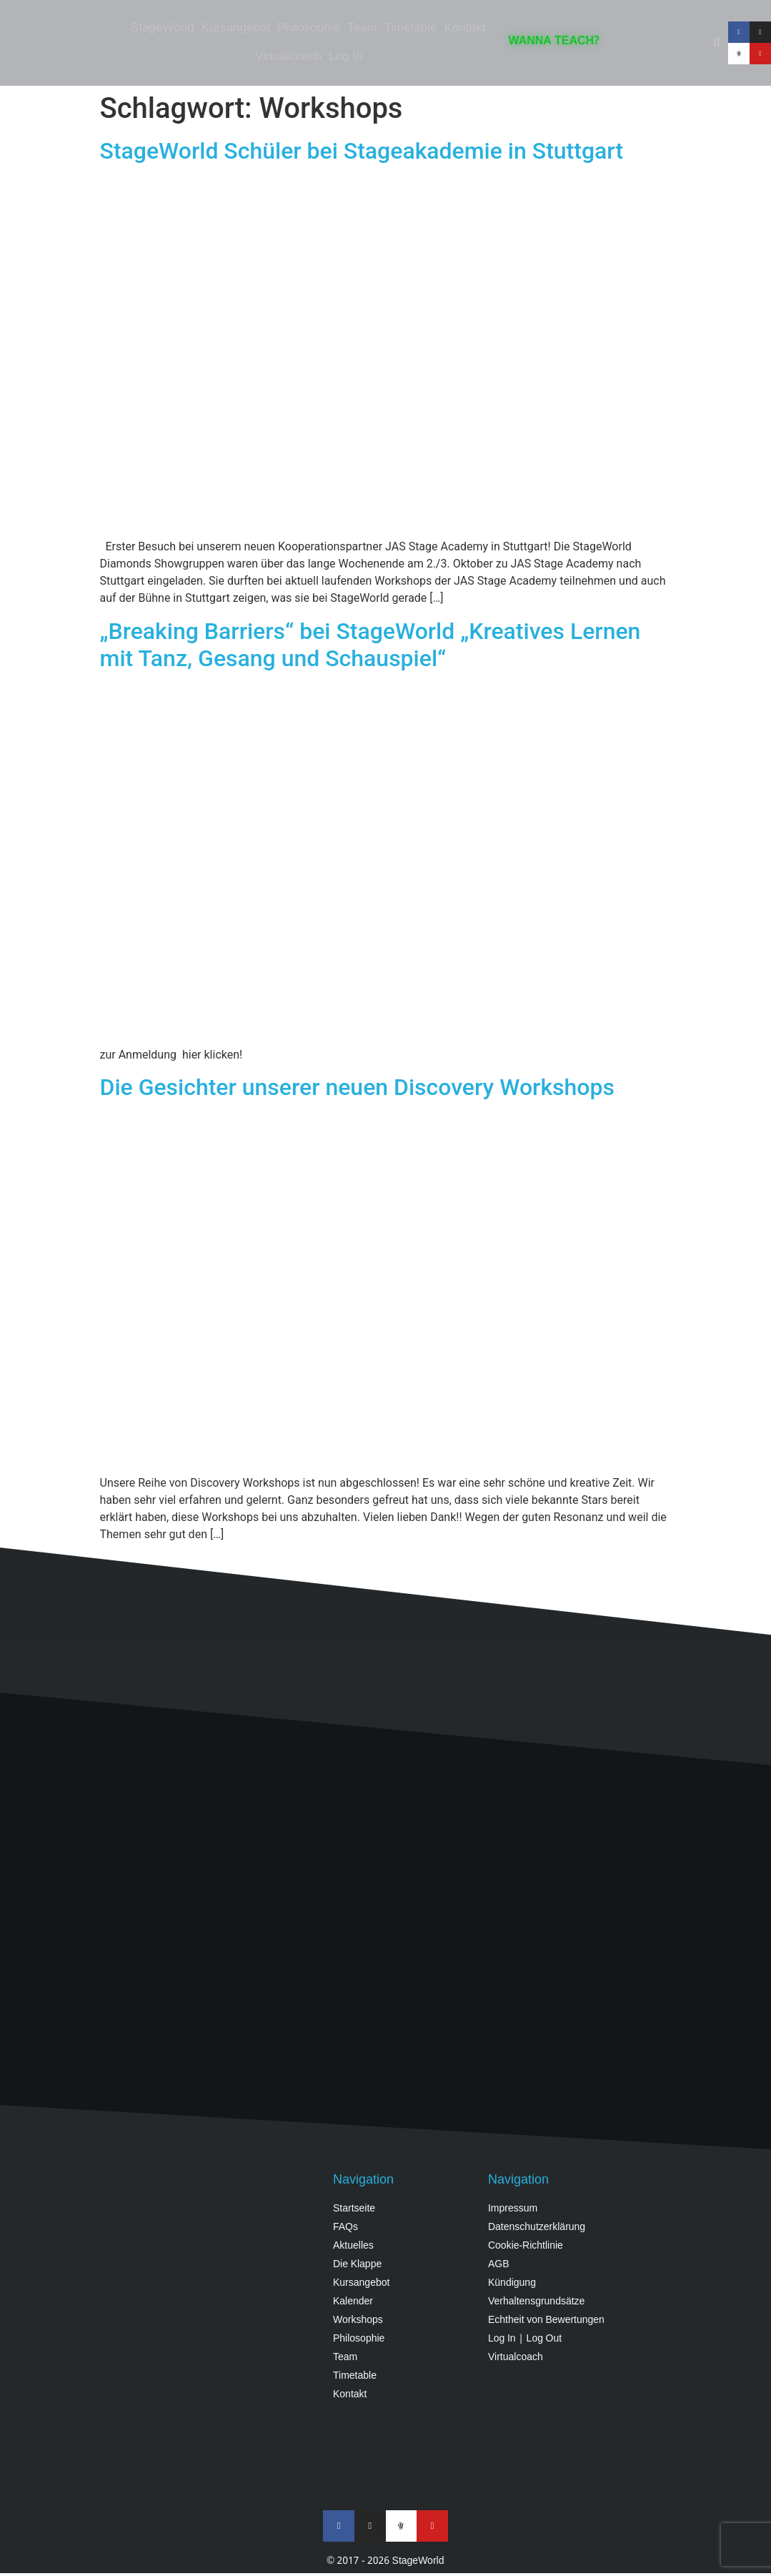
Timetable (410, 28)
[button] (716, 42)
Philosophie (308, 28)
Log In (345, 56)
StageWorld (162, 28)
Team (362, 28)
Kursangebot (236, 28)
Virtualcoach (288, 56)
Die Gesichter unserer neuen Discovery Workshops (357, 1087)
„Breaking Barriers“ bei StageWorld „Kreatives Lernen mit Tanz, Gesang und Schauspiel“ (370, 645)
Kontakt (464, 28)
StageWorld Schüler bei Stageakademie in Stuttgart (362, 150)
